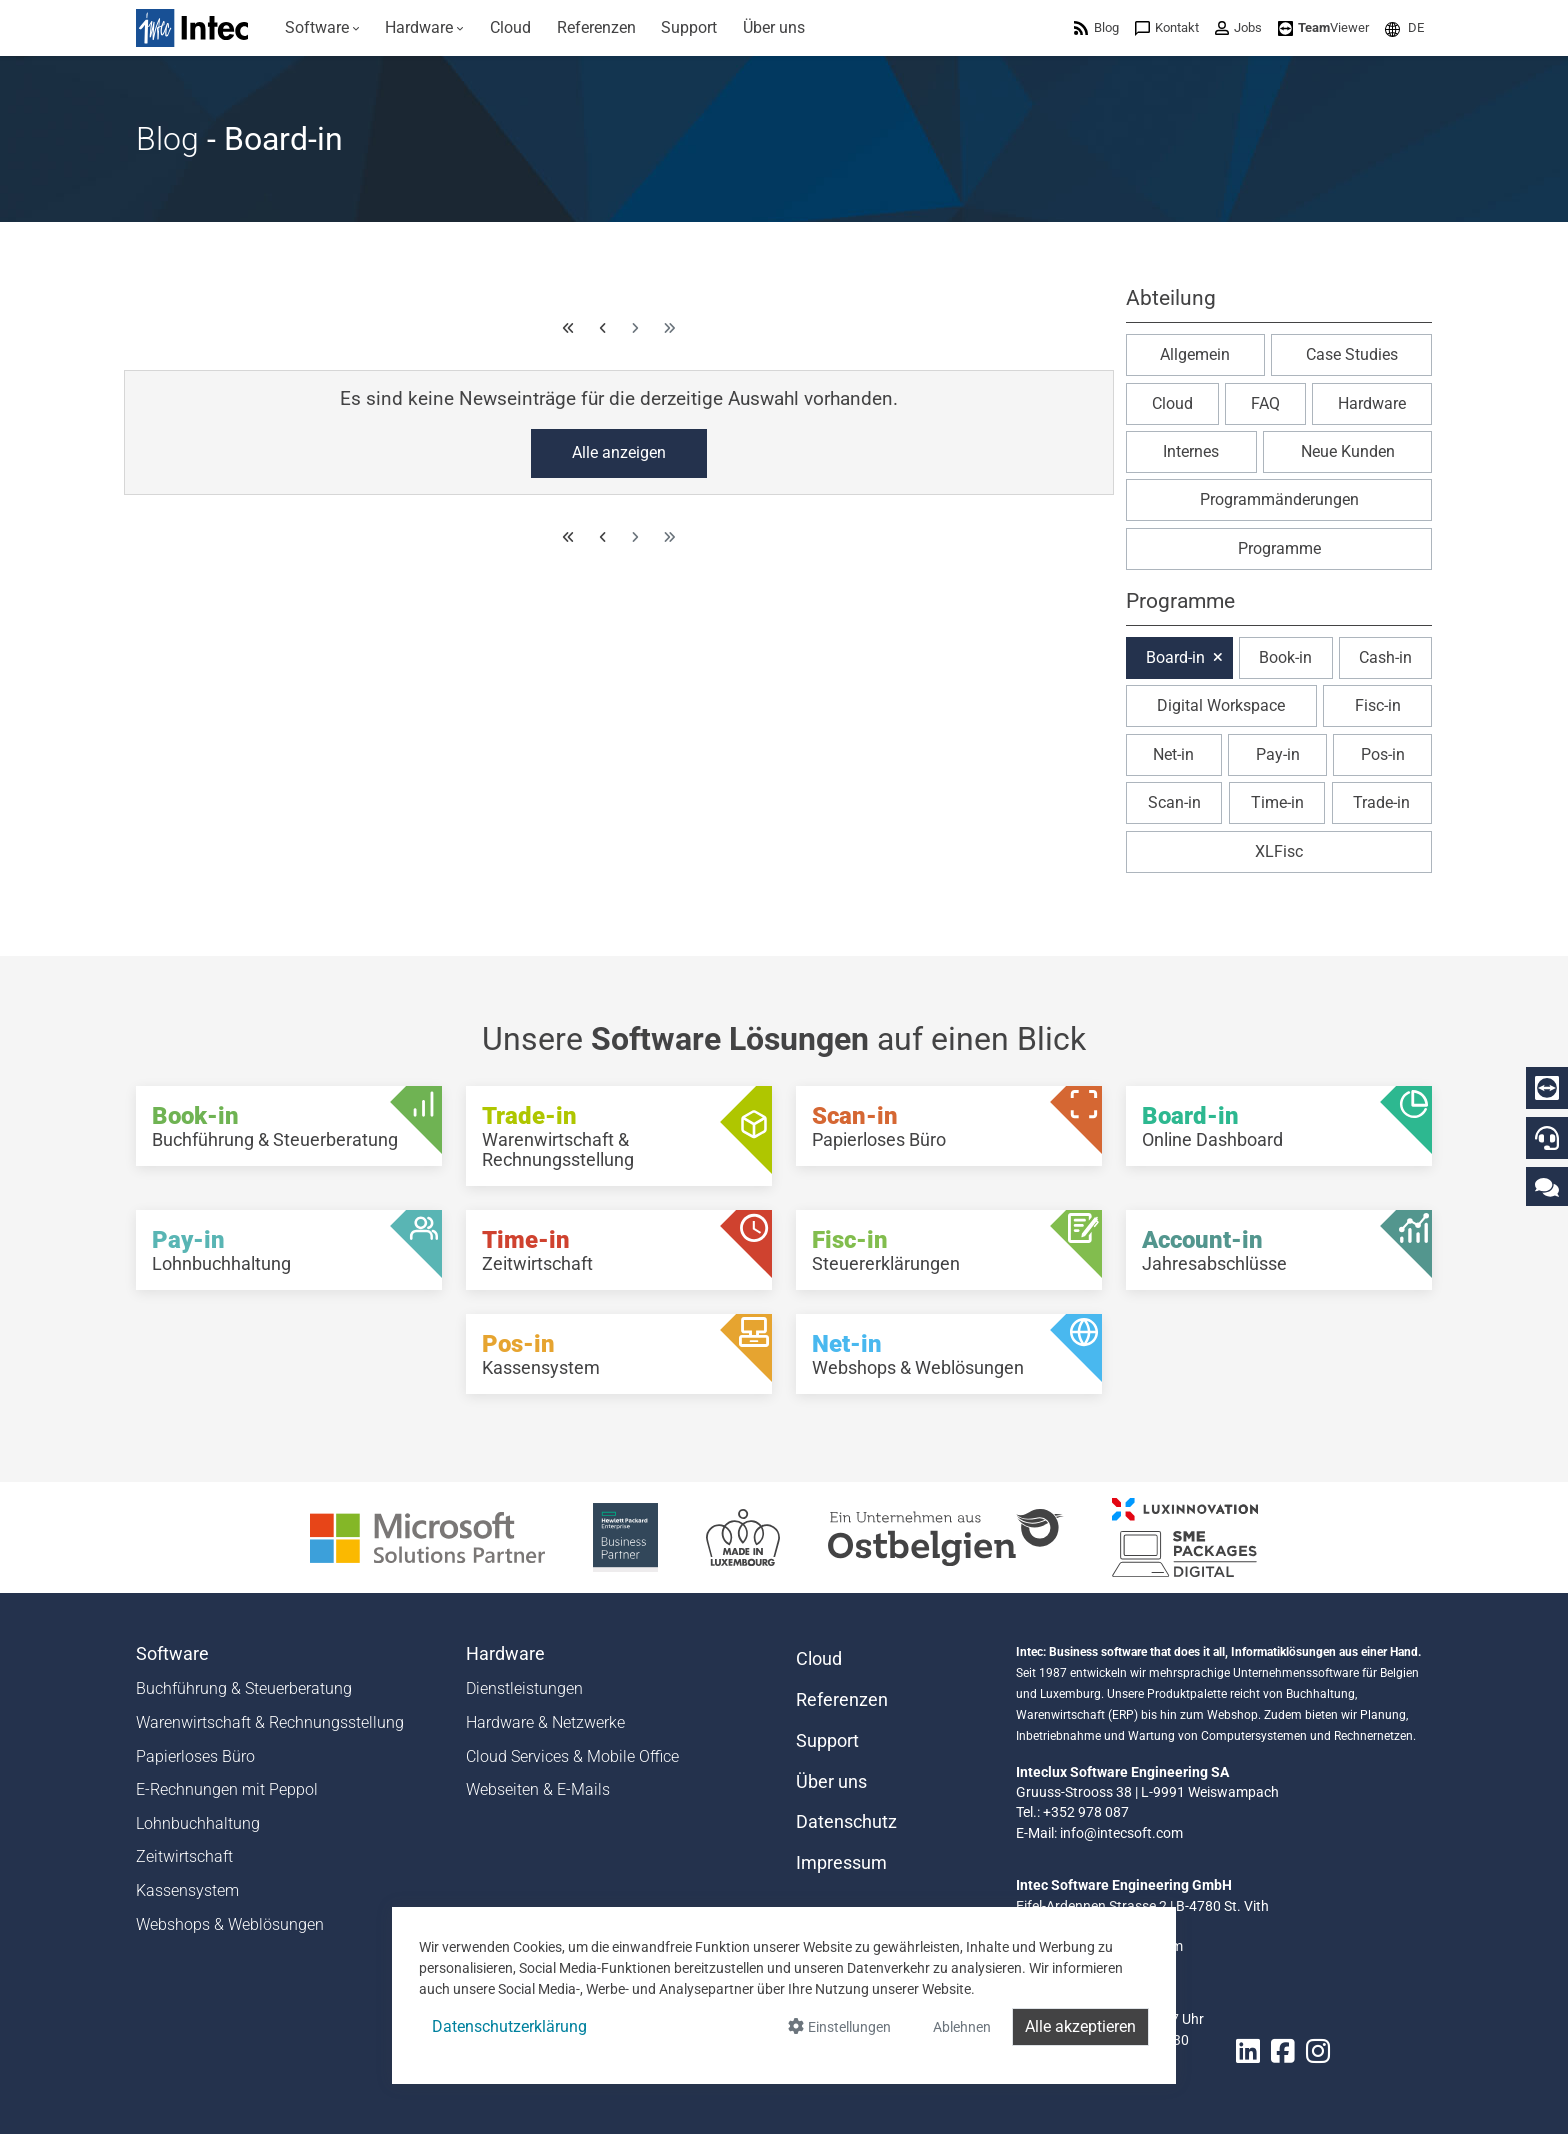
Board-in (1175, 657)
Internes (1191, 451)
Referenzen (842, 1700)
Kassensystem (187, 1890)
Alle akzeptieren (1080, 2026)
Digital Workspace (1221, 705)
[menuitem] (322, 28)
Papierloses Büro (195, 1756)
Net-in (1173, 754)
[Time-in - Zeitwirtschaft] (619, 1250)
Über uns (831, 1782)
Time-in (1277, 802)
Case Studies (1352, 354)
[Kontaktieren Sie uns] (1547, 1186)
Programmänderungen (1279, 499)
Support (827, 1741)
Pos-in (1383, 754)
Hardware (1372, 403)
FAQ (1265, 403)
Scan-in (1174, 802)
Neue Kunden (1348, 451)
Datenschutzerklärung (509, 2026)
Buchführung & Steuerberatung (244, 1688)
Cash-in (1385, 657)
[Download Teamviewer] (1323, 27)
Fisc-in (1378, 705)
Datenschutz (846, 1822)
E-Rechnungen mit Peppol (227, 1789)
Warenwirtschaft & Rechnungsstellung (270, 1722)
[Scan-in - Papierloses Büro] (949, 1126)
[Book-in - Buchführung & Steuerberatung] (289, 1126)
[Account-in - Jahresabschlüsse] (1279, 1250)
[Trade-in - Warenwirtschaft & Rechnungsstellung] (619, 1136)
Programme (1279, 548)
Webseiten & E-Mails (538, 1789)
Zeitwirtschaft (184, 1856)
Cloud (1172, 403)
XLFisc (1279, 851)
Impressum (841, 1863)
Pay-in (1278, 754)
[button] (1404, 27)
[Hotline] (1547, 1138)
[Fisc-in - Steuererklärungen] (949, 1250)
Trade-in (1381, 802)
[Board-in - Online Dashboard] (1279, 1126)
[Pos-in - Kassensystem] (619, 1354)
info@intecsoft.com (1121, 1833)
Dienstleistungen (524, 1688)
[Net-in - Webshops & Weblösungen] (949, 1354)
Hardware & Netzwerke (545, 1722)
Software (172, 1654)
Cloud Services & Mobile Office (572, 1756)
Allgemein (1195, 354)
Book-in (1285, 657)
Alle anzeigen (619, 452)
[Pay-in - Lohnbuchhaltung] (289, 1250)
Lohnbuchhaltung (198, 1823)
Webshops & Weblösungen (230, 1924)
